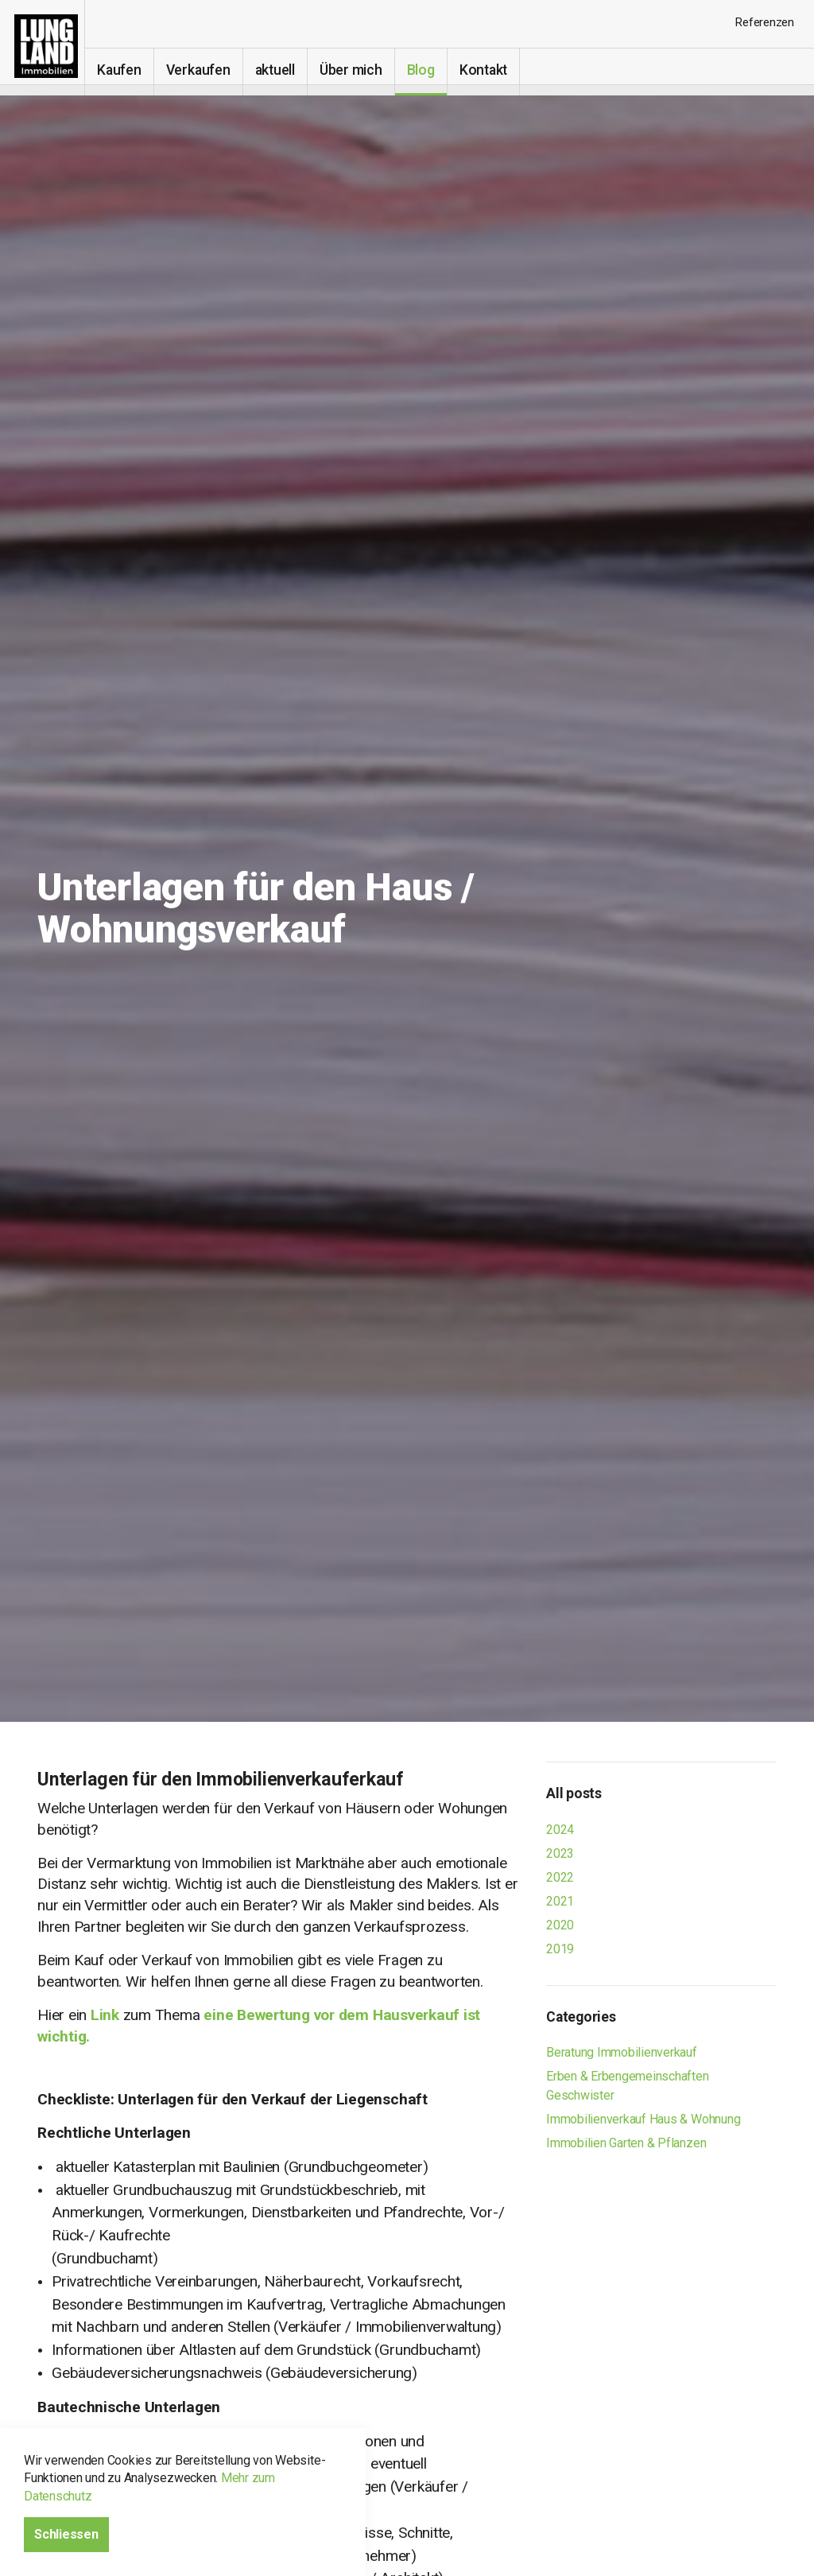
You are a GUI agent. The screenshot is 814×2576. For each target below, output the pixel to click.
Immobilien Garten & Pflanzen (626, 2143)
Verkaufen (208, 70)
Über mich (361, 70)
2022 (560, 1877)
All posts (574, 1793)
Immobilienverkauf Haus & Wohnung (643, 2119)
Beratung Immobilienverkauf (621, 2052)
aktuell (284, 70)
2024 (560, 1829)
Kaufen (129, 70)
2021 (560, 1901)
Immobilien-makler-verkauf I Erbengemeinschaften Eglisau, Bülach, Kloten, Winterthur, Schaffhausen (47, 48)
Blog (431, 70)
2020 (560, 1925)
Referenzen (764, 22)
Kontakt (493, 70)
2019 (560, 1948)
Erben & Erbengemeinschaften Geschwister (627, 2086)
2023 (560, 1853)
